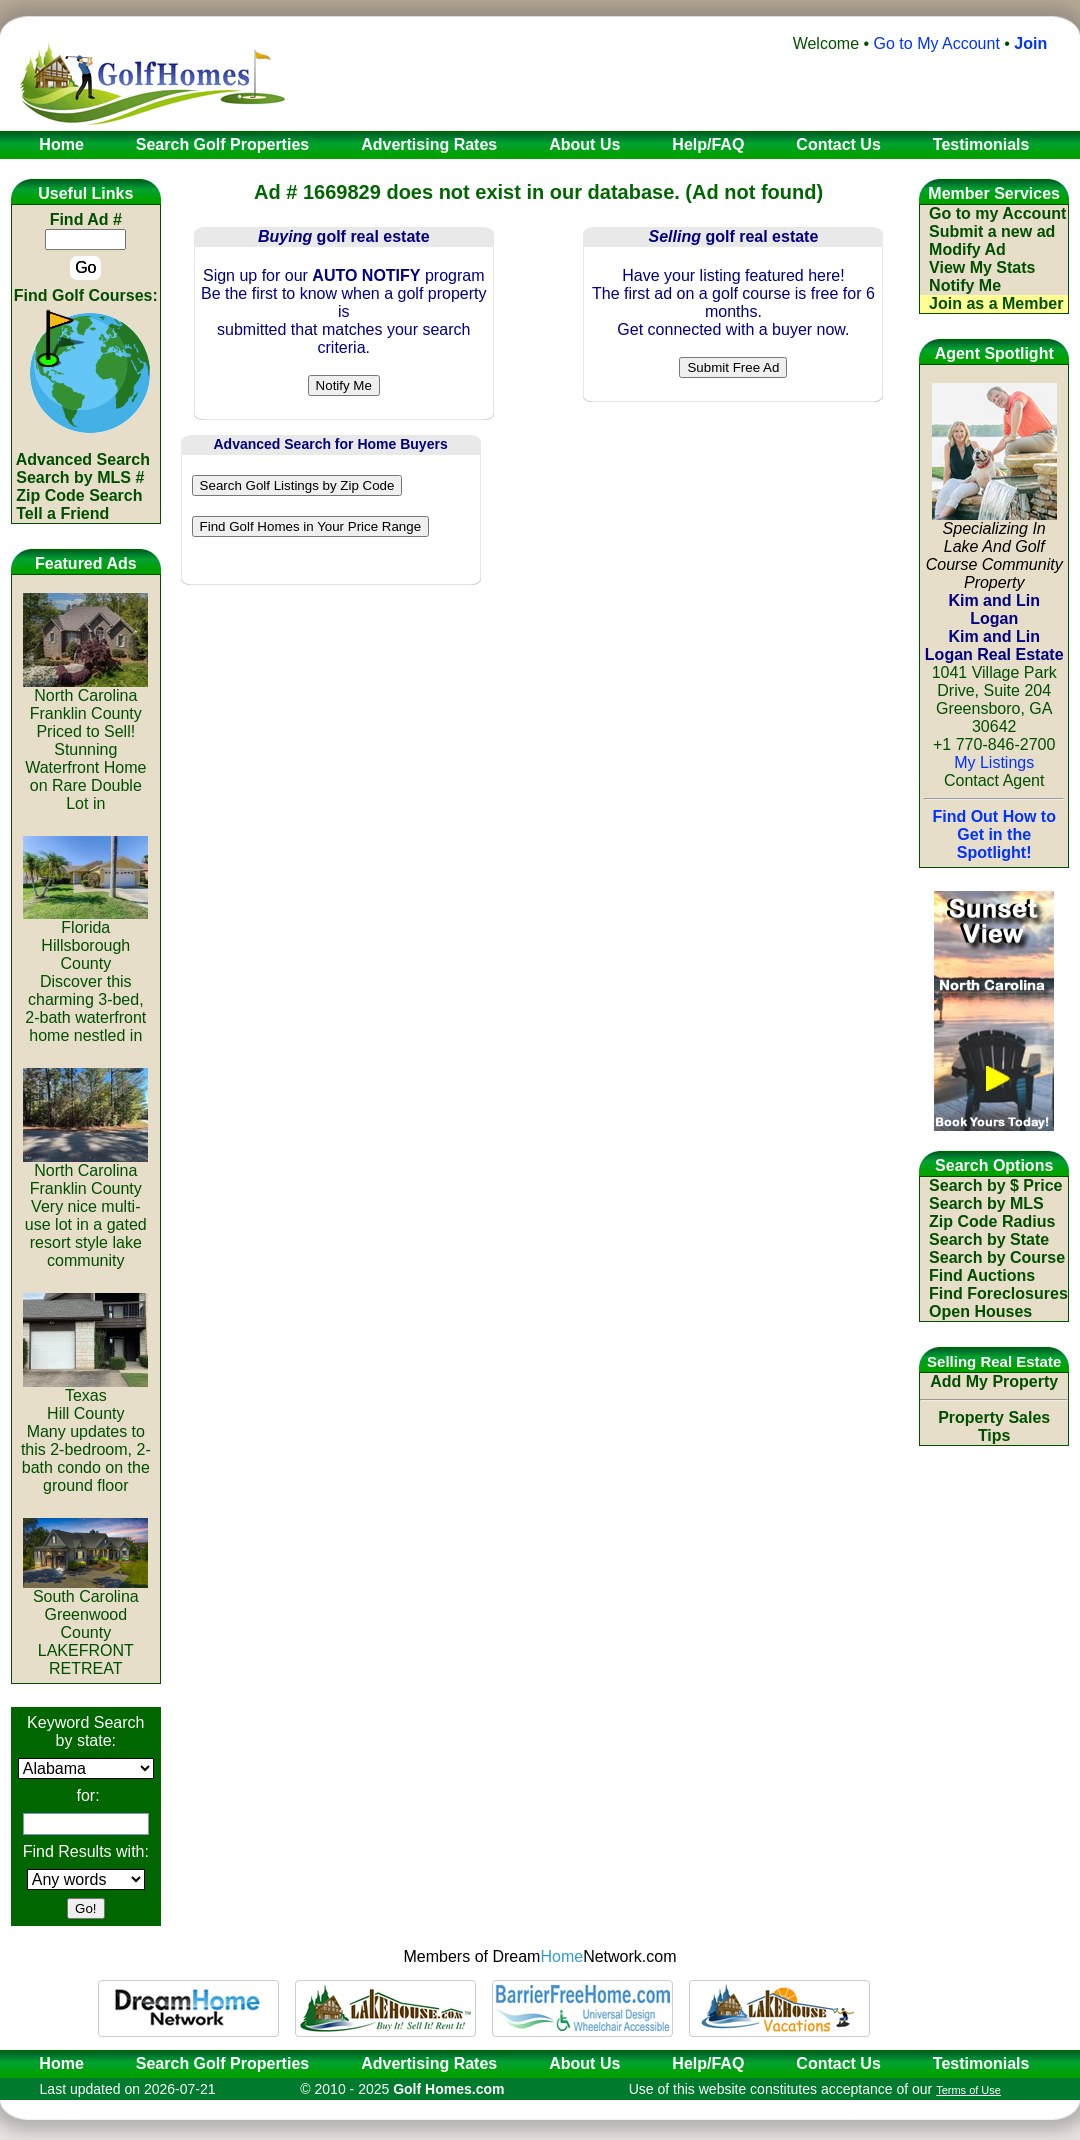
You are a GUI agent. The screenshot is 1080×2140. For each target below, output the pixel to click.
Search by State (989, 1239)
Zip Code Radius (992, 1221)
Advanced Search (83, 459)
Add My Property (994, 1381)
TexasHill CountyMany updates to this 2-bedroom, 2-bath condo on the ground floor (86, 1433)
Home (55, 2063)
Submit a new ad (992, 231)
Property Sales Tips (994, 1426)
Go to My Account (937, 43)
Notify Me (965, 285)
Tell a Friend (62, 513)
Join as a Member (996, 303)
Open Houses (980, 1311)
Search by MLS (986, 1203)
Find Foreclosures (998, 1293)
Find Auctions (982, 1275)
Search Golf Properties (222, 2063)
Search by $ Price (995, 1185)
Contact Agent (994, 780)
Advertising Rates (429, 2063)
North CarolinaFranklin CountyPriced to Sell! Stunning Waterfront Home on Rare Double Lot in (85, 742)
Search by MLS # (80, 477)
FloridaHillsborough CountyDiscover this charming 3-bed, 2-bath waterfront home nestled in (85, 974)
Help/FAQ (708, 2063)
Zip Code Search (79, 495)
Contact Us (838, 2063)
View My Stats (982, 267)
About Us (584, 2063)
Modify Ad (967, 249)
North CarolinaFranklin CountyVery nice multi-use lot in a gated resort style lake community (85, 1208)
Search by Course (997, 1257)
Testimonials (981, 2063)
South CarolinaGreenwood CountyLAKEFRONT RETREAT (85, 1625)
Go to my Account (997, 213)
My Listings (994, 762)
